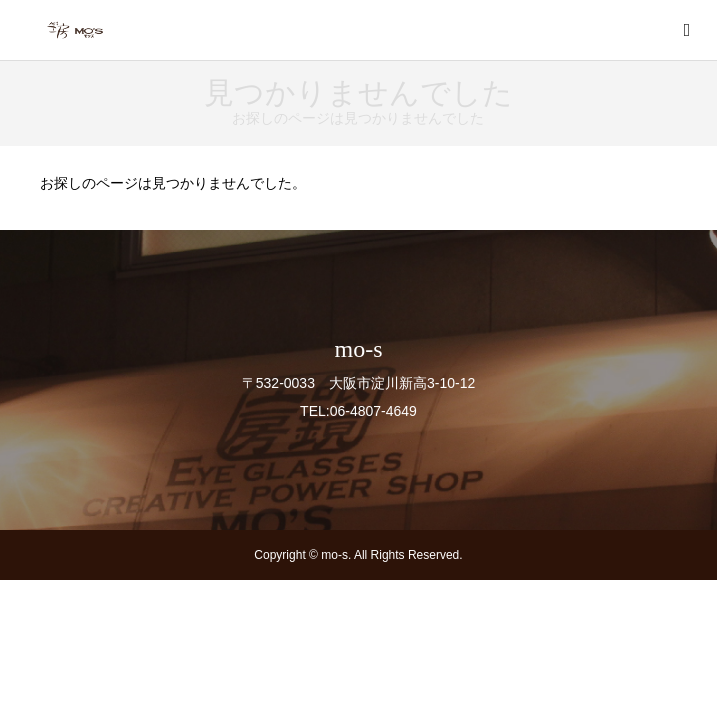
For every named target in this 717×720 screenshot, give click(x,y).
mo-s (358, 349)
